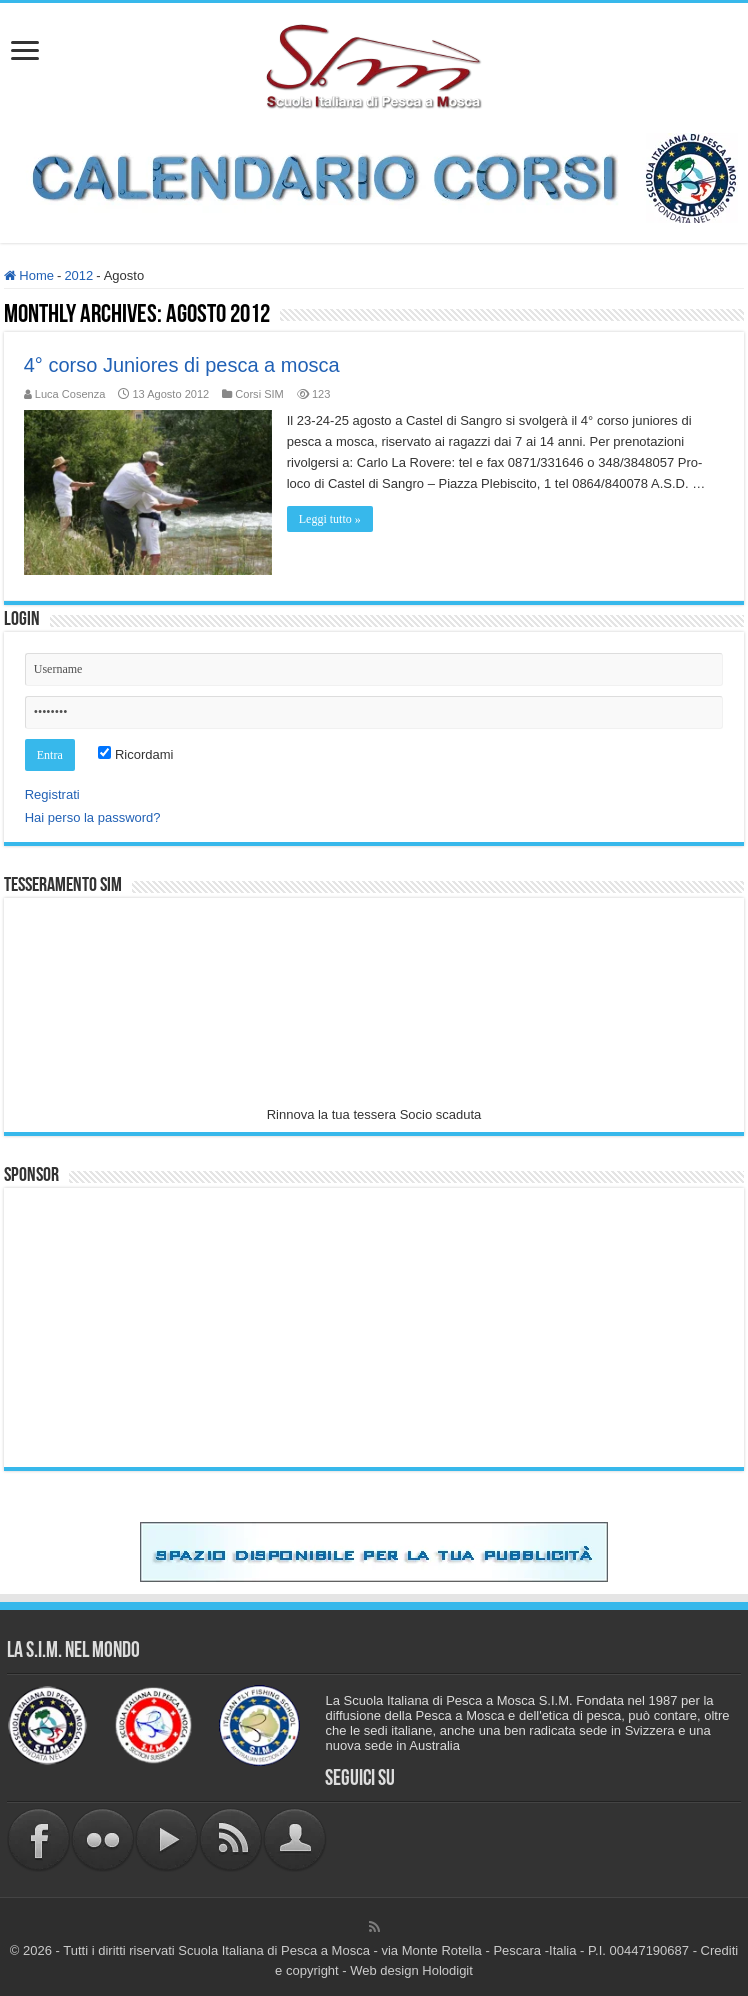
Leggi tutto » (330, 519)
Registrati (52, 794)
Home (29, 275)
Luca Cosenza (70, 394)
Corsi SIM (259, 394)
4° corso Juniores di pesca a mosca (182, 365)
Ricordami (135, 754)
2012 (78, 275)
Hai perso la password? (93, 817)
